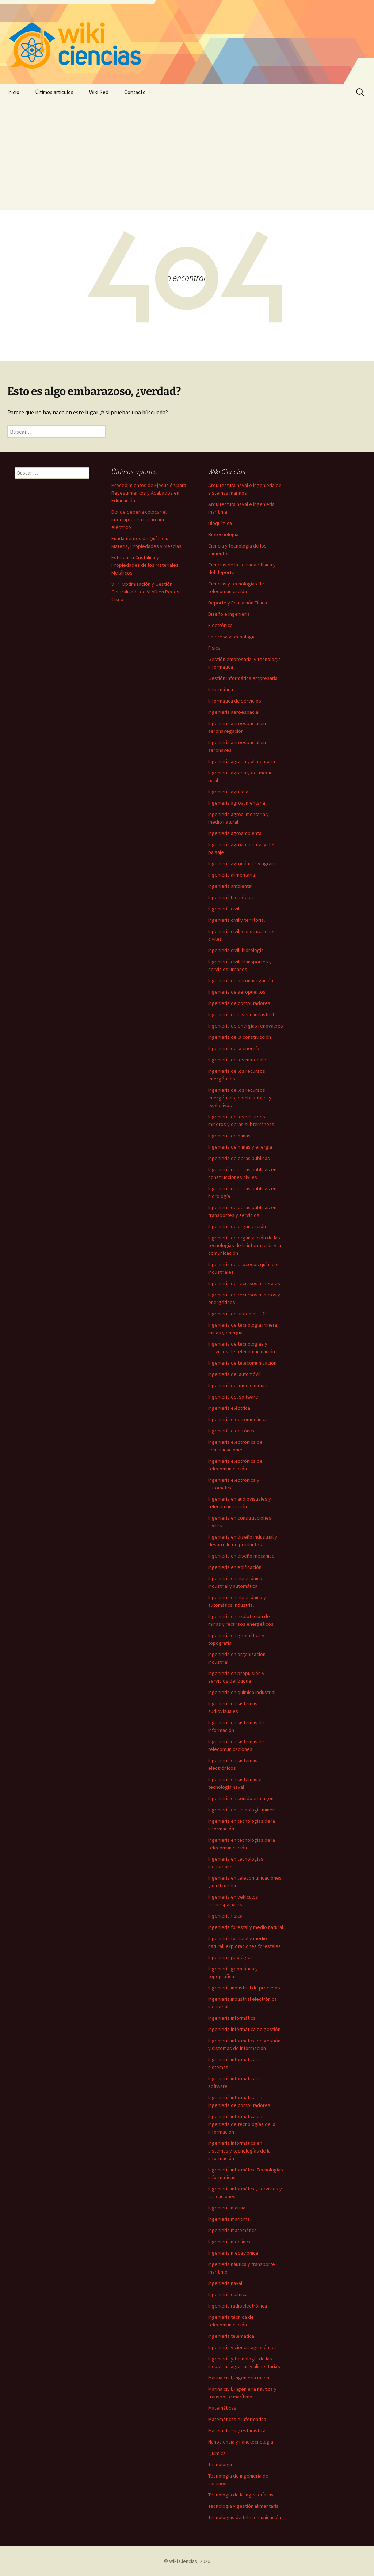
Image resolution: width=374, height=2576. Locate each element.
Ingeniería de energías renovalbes (245, 1025)
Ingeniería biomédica (231, 897)
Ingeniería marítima (229, 2219)
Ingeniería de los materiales (238, 1059)
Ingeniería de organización (237, 1226)
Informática (220, 689)
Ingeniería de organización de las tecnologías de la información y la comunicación (244, 1245)
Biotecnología (223, 534)
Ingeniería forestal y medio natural (245, 1927)
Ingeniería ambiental (230, 886)
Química (217, 2453)
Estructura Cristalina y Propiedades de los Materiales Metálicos (145, 565)
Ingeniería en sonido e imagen (241, 1798)
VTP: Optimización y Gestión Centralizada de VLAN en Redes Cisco (145, 592)
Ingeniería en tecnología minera (242, 1809)
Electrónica (220, 625)
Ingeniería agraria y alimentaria (241, 761)
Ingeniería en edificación (235, 1567)
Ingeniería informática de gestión (244, 2029)
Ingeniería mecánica (230, 2241)
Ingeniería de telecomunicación (242, 1362)
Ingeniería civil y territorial (236, 920)
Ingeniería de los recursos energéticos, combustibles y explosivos (239, 1098)
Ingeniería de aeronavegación (240, 980)
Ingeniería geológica (230, 1957)
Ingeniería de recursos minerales (244, 1283)
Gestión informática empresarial (243, 678)
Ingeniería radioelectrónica (237, 2305)
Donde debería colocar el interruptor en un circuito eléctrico (139, 519)
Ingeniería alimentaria (231, 874)
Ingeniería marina (226, 2207)
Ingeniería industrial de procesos (244, 1987)
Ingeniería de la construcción (239, 1037)
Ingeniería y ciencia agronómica (242, 2347)
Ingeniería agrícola (228, 791)
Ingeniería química (228, 2294)
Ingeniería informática (232, 2018)
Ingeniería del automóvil (234, 1374)
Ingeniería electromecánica (238, 1419)
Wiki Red (98, 92)
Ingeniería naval (225, 2283)
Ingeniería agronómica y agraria (242, 863)
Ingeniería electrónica (232, 1430)
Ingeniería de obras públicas (239, 1158)
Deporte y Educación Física (237, 602)
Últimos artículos (54, 92)
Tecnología (220, 2464)
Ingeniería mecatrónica (233, 2253)
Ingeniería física (225, 1915)
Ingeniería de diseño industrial (241, 1014)
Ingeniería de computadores (239, 1003)
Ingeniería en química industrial (241, 1692)
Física (214, 648)
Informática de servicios (234, 700)
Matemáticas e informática (237, 2419)
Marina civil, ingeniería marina (240, 2377)
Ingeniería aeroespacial (233, 712)
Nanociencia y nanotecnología (240, 2441)
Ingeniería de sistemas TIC (237, 1313)
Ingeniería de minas (229, 1135)
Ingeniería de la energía (233, 1048)
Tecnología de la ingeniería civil (242, 2494)
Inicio (13, 92)
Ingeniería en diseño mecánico (241, 1555)
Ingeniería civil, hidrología (236, 950)
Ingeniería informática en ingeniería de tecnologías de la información (241, 2124)
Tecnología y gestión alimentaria (243, 2506)
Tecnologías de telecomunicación (244, 2517)
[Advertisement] (187, 155)
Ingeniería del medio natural (238, 1385)
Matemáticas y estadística (237, 2430)
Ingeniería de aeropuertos (237, 992)
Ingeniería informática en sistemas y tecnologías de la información (239, 2151)
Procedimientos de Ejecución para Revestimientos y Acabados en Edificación (148, 493)
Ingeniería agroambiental (235, 833)
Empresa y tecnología (232, 636)
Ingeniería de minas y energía (240, 1147)
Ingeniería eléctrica (229, 1408)
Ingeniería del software (233, 1396)
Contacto (135, 92)
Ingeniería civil (223, 908)
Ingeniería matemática (232, 2230)
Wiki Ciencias (183, 2561)
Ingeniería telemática (231, 2336)
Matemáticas (222, 2408)
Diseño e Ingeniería (229, 614)
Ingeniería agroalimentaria (236, 803)
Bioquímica (220, 523)
